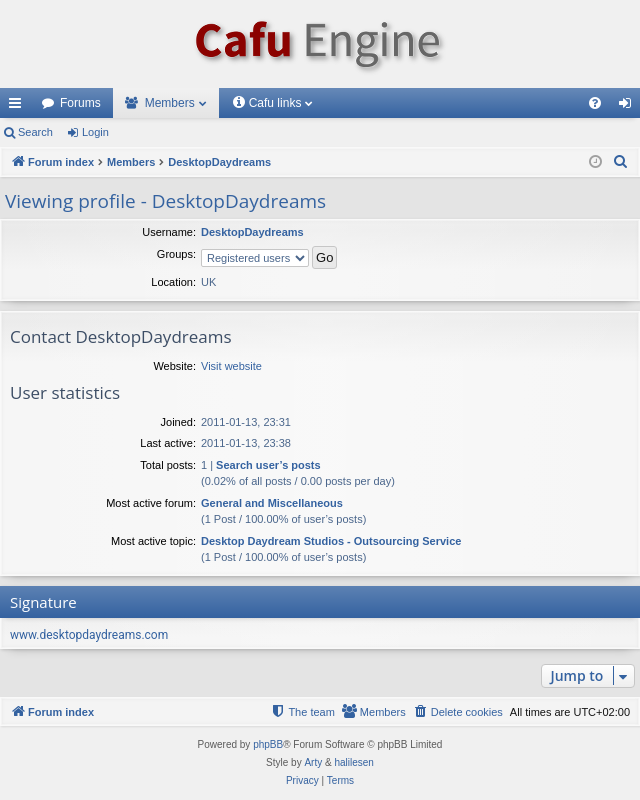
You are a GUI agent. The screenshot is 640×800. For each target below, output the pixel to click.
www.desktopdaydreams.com (89, 635)
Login (95, 132)
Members (170, 103)
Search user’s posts (268, 465)
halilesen (353, 762)
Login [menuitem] (629, 107)
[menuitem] (595, 103)
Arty (313, 762)
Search (35, 132)
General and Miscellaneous (272, 503)
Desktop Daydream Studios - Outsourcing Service (331, 541)
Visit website (231, 366)
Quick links (19, 107)
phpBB (268, 744)
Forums (80, 103)
